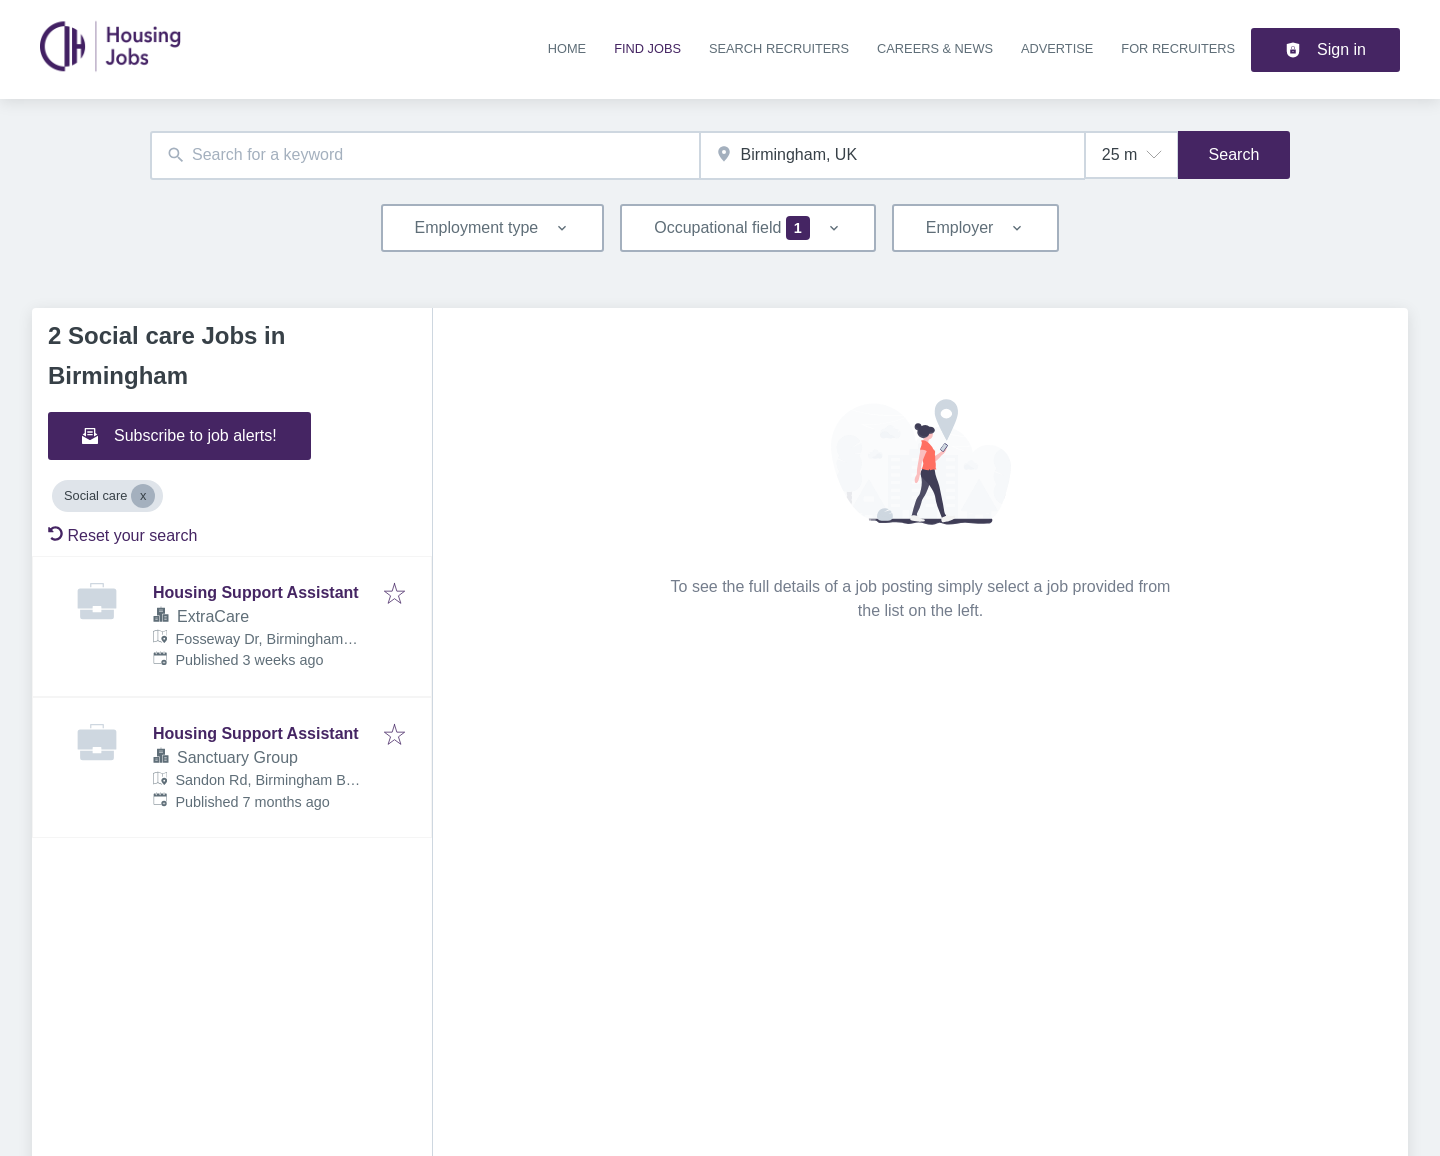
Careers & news (935, 48)
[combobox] (425, 155)
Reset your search (122, 535)
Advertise (1057, 48)
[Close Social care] (143, 496)
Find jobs (647, 48)
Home (567, 48)
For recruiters (1178, 48)
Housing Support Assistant (256, 592)
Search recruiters (779, 48)
